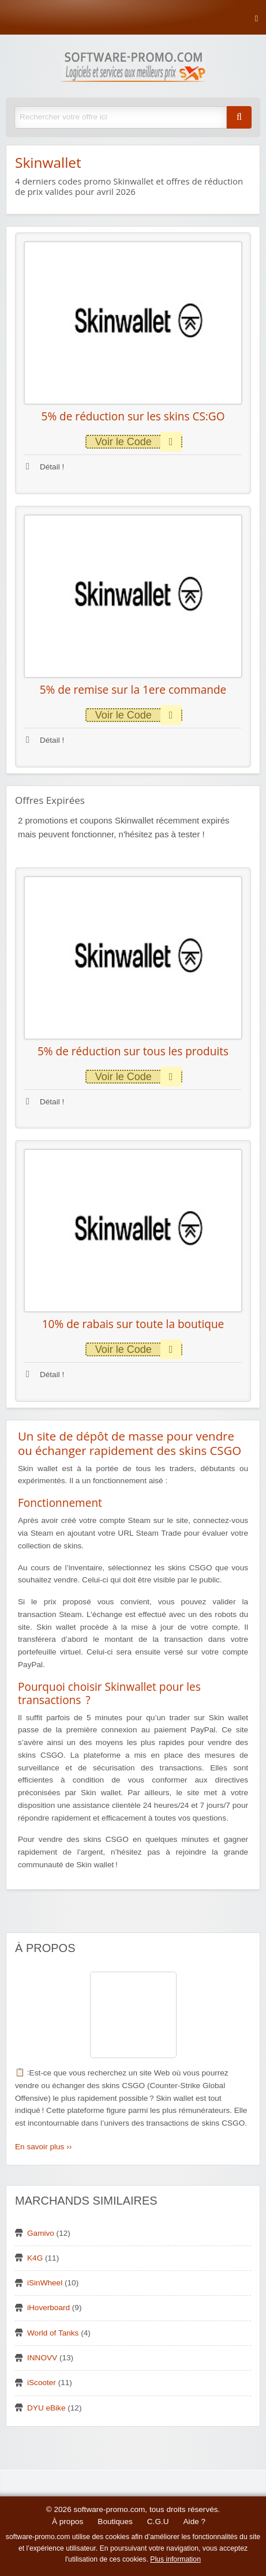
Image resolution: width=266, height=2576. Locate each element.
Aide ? (194, 2521)
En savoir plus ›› (43, 2146)
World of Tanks (52, 2333)
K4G (35, 2258)
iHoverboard (48, 2307)
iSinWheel (44, 2282)
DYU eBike (46, 2408)
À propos (67, 2521)
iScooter (41, 2382)
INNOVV (42, 2357)
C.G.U (158, 2521)
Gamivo (40, 2233)
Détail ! (45, 466)
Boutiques (115, 2521)
